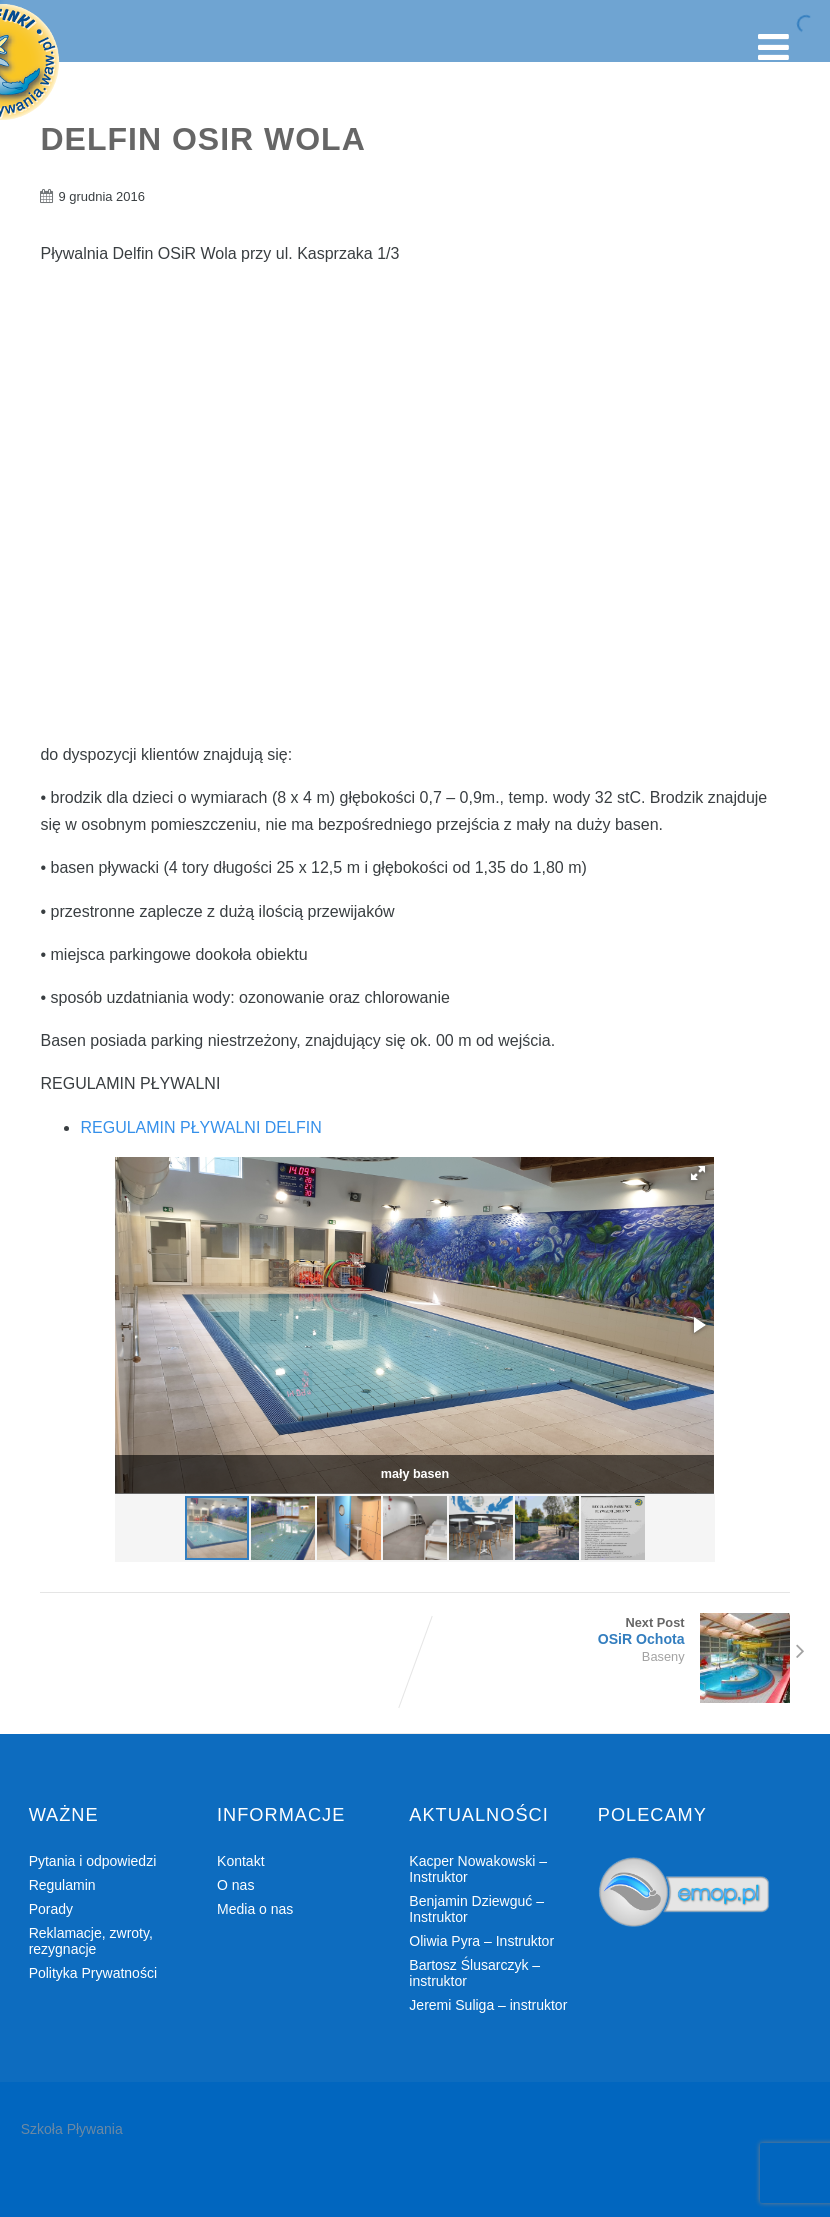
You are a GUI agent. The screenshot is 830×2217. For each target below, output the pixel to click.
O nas (235, 1885)
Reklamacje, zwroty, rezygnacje (91, 1941)
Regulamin (62, 1885)
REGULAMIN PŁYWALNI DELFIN (200, 1127)
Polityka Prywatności (93, 1973)
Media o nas (255, 1909)
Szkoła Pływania (72, 2129)
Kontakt (240, 1861)
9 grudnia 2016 (101, 196)
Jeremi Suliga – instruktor (488, 2005)
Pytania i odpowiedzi (93, 1861)
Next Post (602, 1631)
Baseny (663, 1656)
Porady (51, 1909)
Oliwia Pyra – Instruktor (481, 1941)
